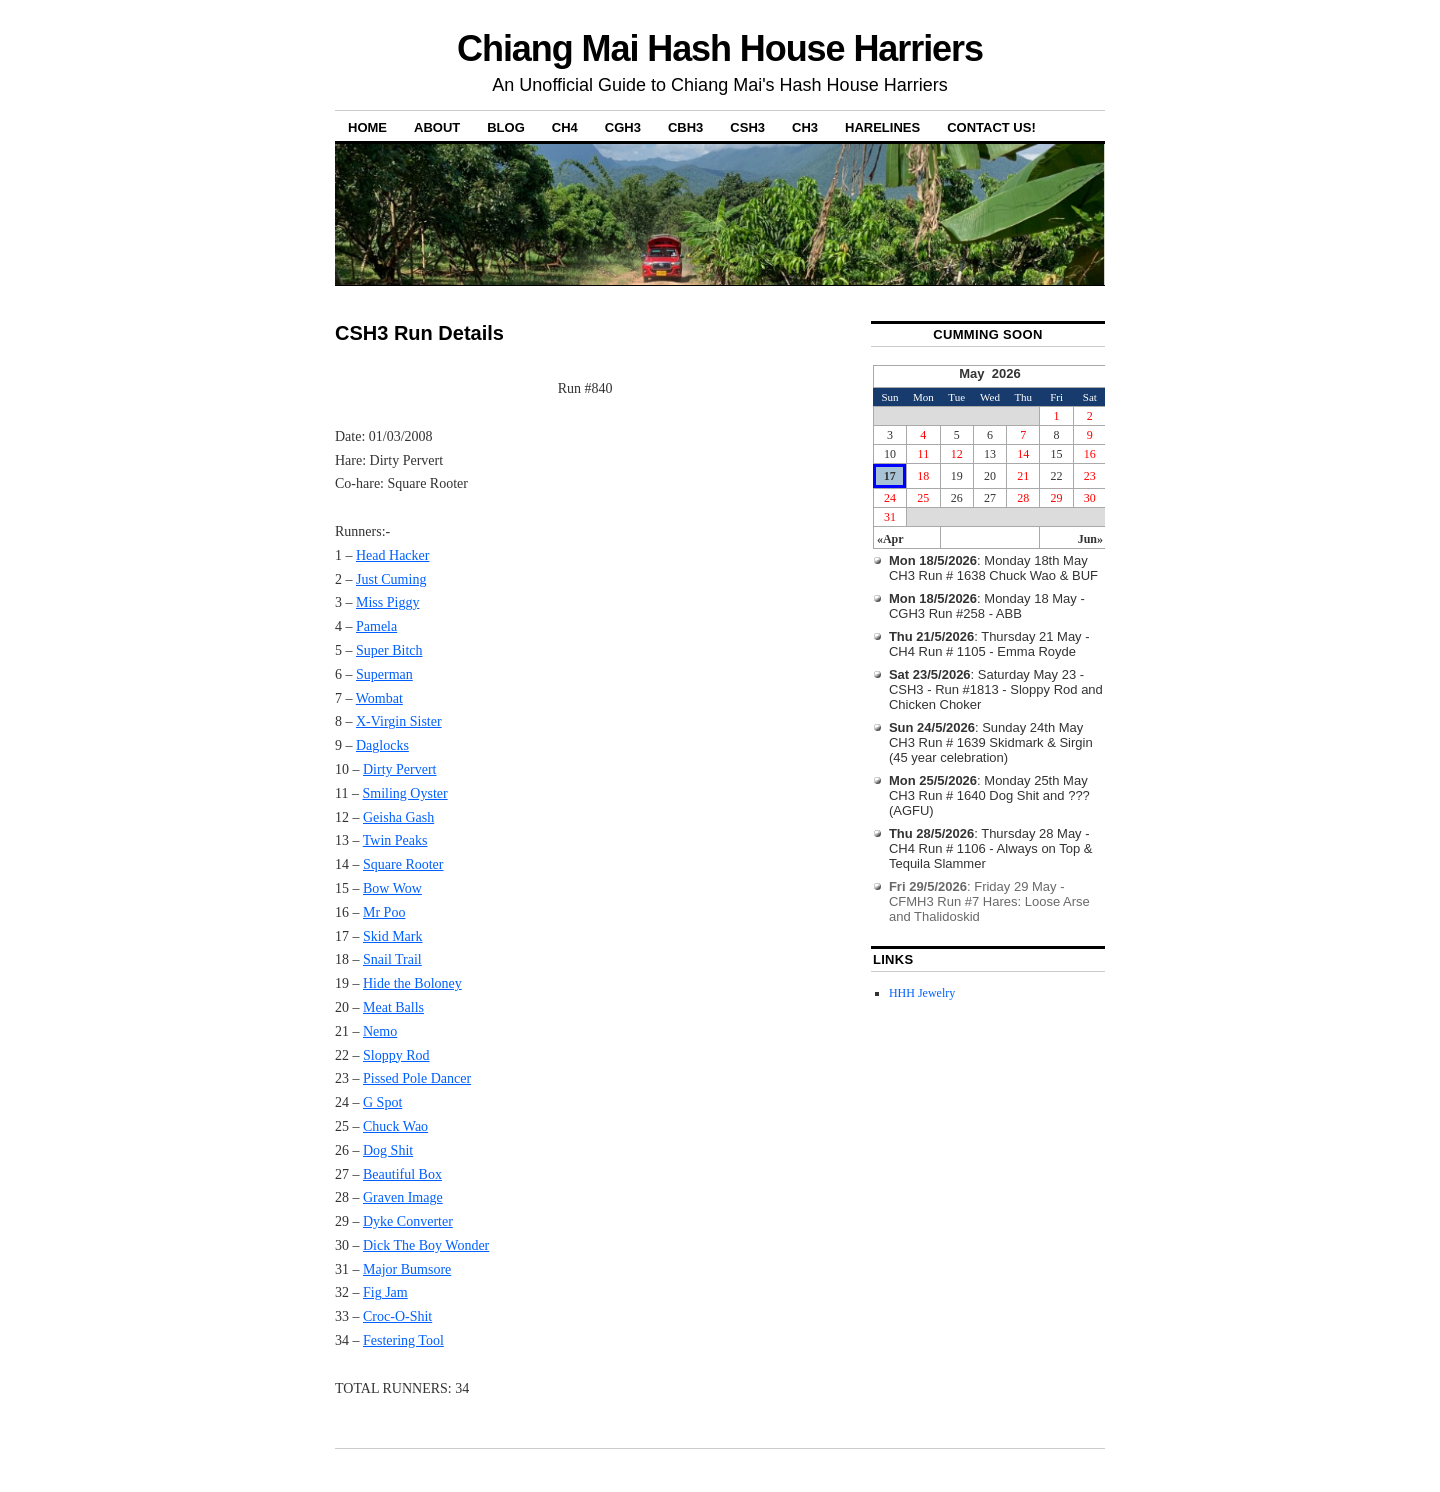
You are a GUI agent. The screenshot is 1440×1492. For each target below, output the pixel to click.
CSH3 (747, 127)
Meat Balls (393, 1007)
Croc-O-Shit (397, 1316)
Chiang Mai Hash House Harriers (720, 48)
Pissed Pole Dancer (417, 1078)
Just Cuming (391, 579)
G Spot (382, 1102)
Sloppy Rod (396, 1055)
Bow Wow (392, 888)
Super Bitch (389, 650)
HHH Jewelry (922, 993)
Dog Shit (388, 1150)
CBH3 (685, 127)
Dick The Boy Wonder (426, 1245)
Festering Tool (403, 1340)
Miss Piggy (387, 602)
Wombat (379, 698)
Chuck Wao (395, 1126)
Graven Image (403, 1197)
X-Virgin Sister (399, 721)
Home (367, 127)
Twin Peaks (395, 840)
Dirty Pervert (399, 769)
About (437, 127)
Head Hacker (392, 555)
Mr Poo (384, 912)
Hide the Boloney (412, 983)
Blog (506, 127)
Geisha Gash (398, 817)
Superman (384, 674)
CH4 (565, 127)
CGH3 (623, 127)
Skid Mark (393, 936)
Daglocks (382, 745)
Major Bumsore (407, 1269)
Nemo (380, 1031)
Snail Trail (392, 959)
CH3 (805, 127)
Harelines (882, 127)
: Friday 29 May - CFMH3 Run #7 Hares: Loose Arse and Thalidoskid (989, 901)
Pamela (376, 626)
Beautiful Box (402, 1174)
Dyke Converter (408, 1221)
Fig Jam (385, 1292)
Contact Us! (991, 127)
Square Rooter (403, 864)
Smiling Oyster (404, 793)
